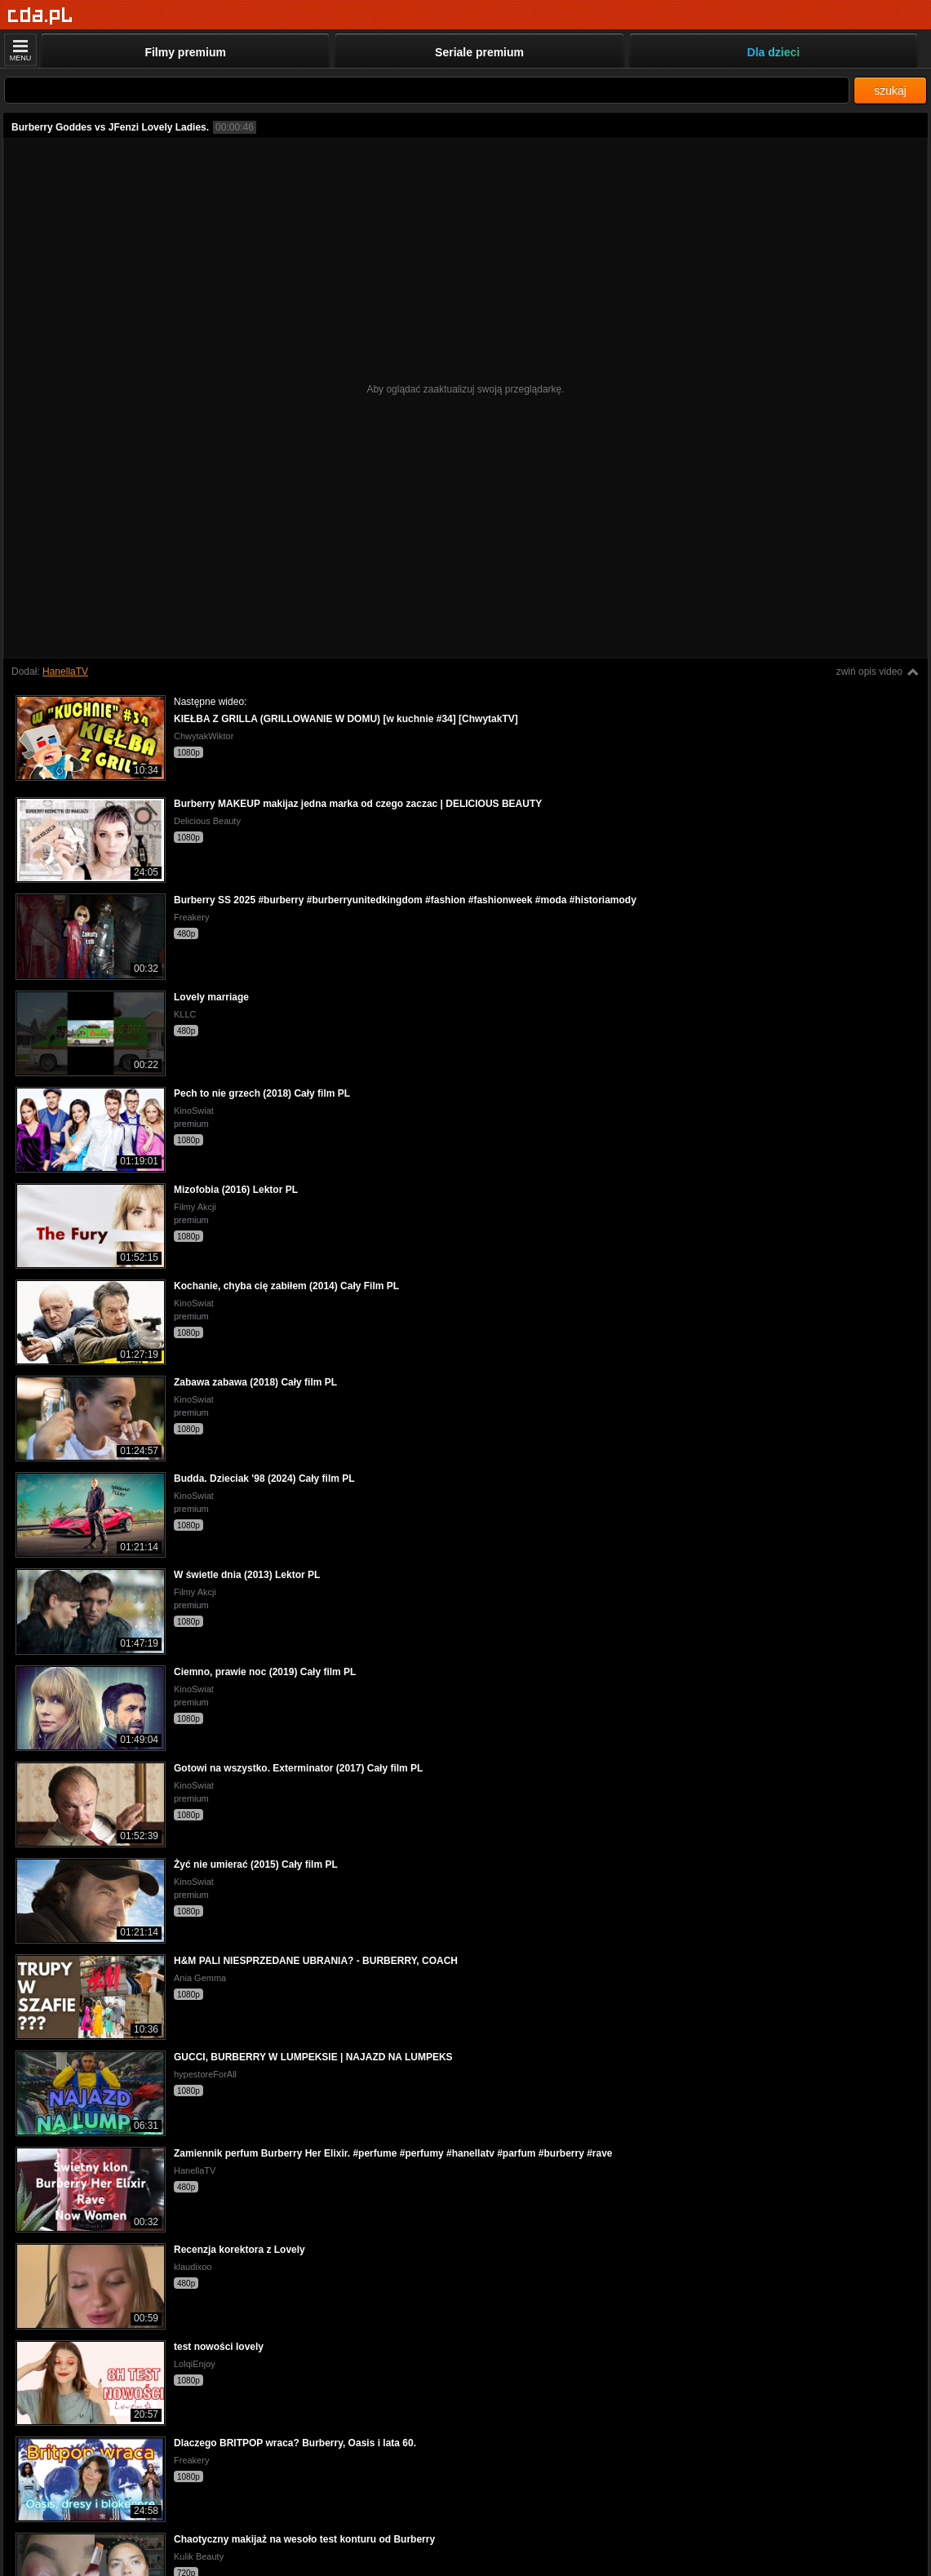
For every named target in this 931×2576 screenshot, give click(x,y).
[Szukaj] (426, 90)
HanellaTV (65, 671)
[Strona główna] (40, 16)
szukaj (890, 90)
